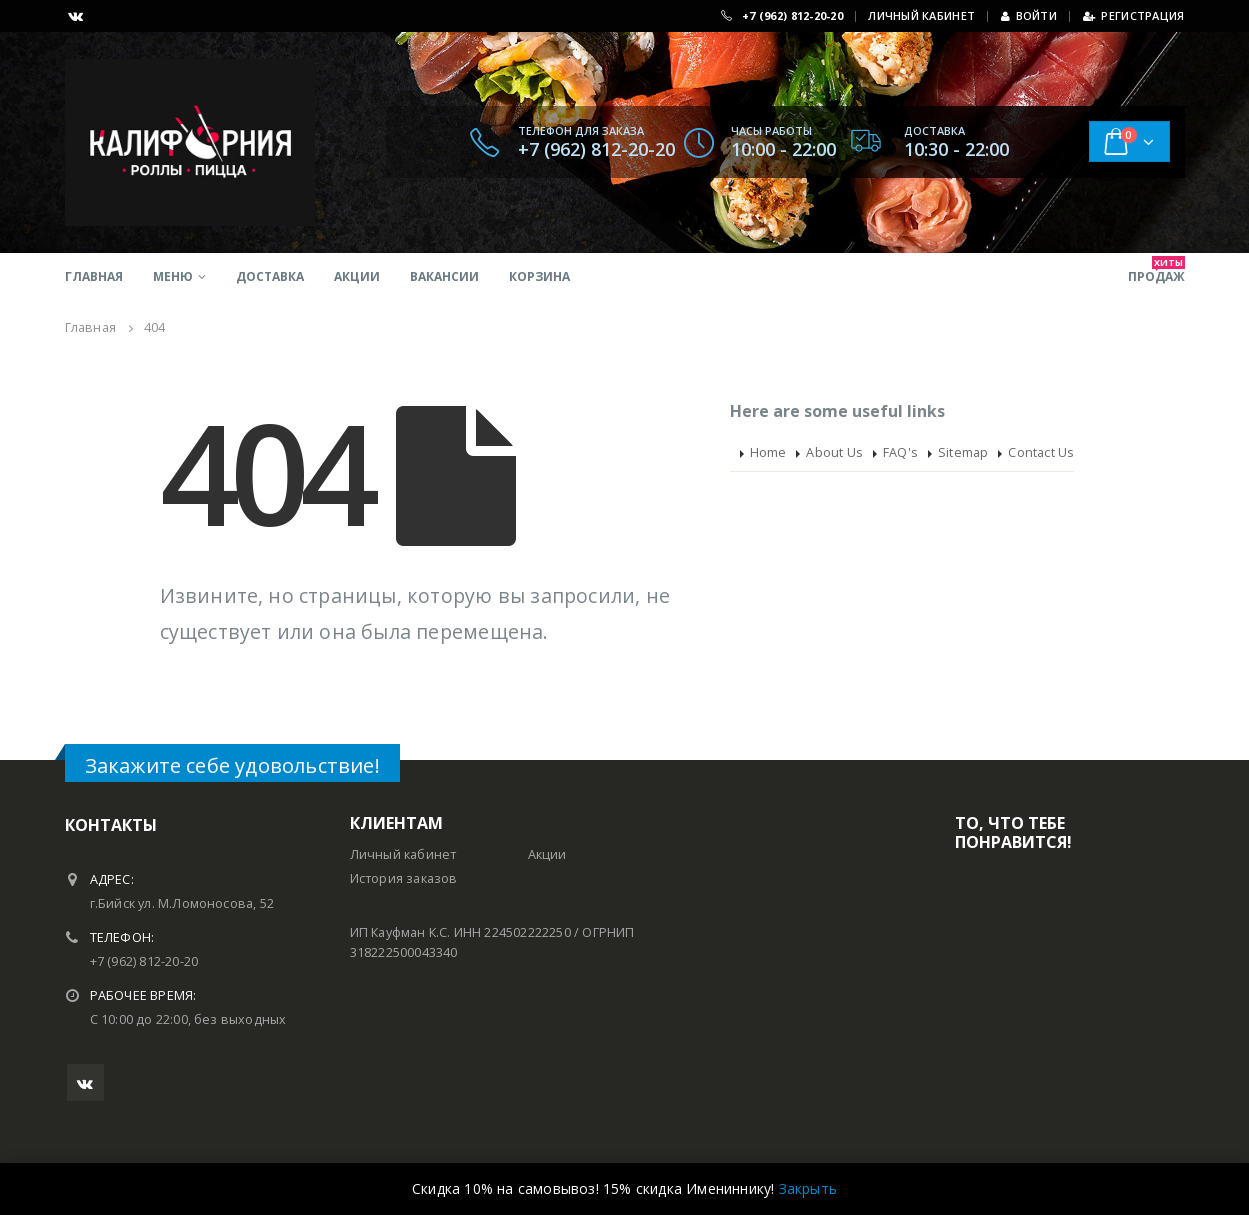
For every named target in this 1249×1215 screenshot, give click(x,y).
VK (85, 1082)
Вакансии (444, 276)
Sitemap (963, 452)
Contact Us (1041, 452)
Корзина (539, 276)
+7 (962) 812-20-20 (792, 15)
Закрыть (808, 1188)
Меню (173, 276)
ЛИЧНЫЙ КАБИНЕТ (921, 15)
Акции (357, 276)
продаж (1156, 270)
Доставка (270, 276)
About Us (834, 452)
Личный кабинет (403, 854)
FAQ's (900, 452)
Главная (94, 276)
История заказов (404, 878)
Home (768, 452)
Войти (1029, 15)
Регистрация (1133, 15)
